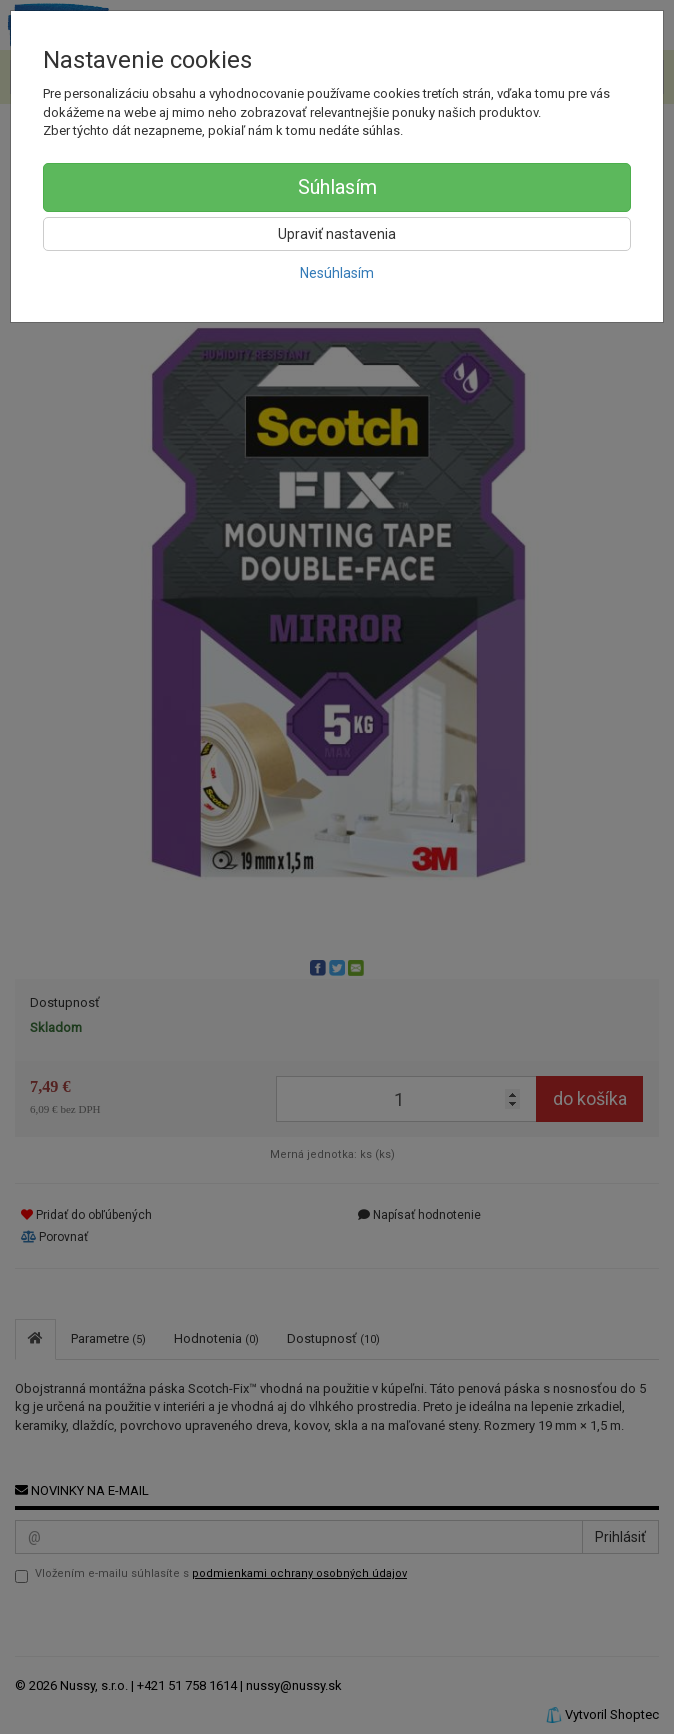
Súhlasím (337, 187)
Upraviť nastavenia (337, 234)
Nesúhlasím (337, 273)
